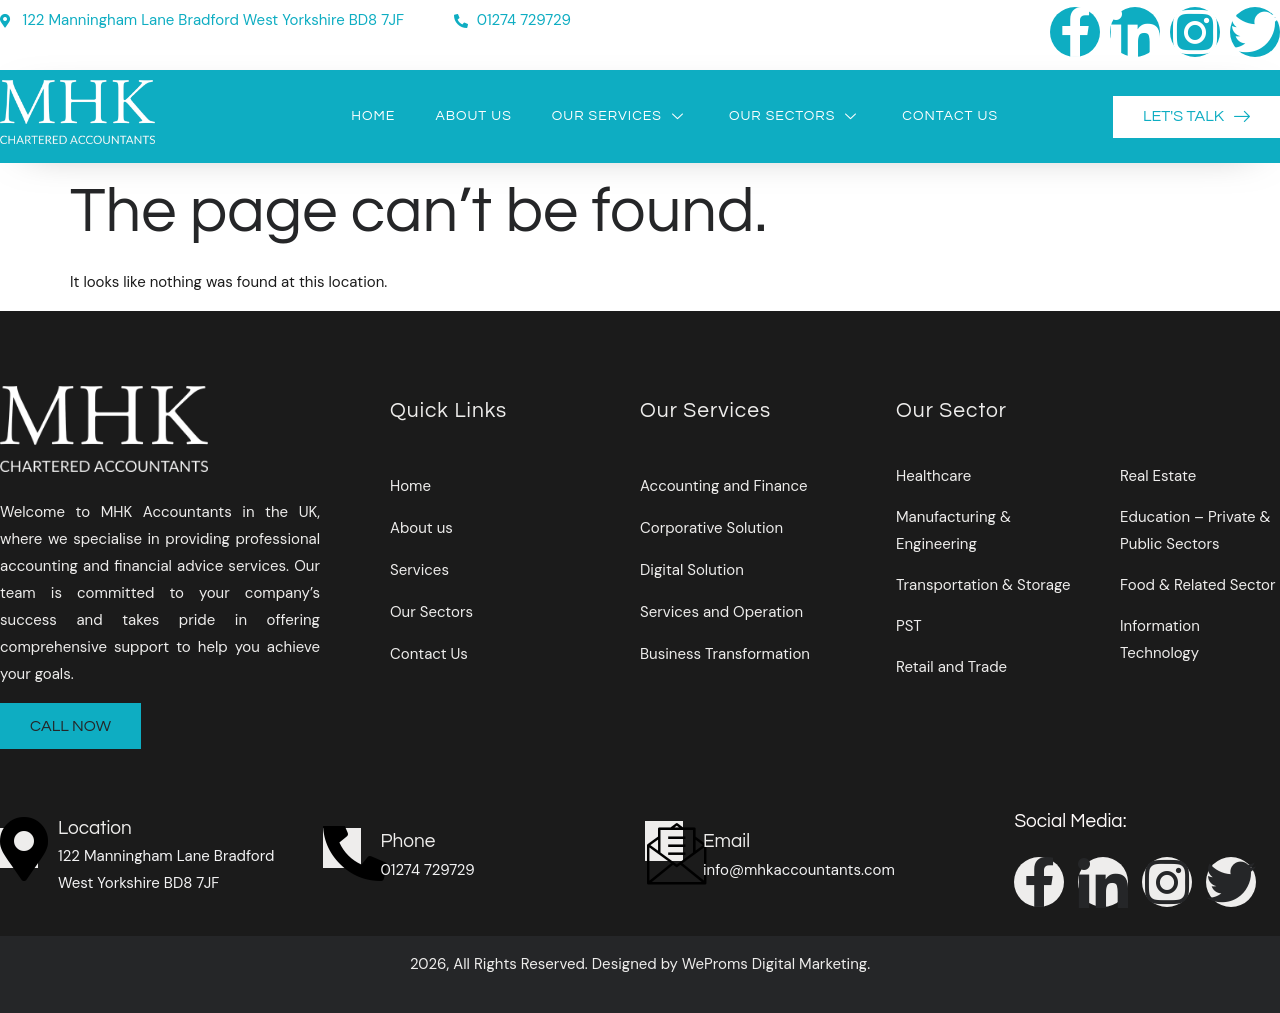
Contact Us (950, 116)
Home (373, 116)
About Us (473, 116)
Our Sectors (795, 116)
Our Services (620, 116)
